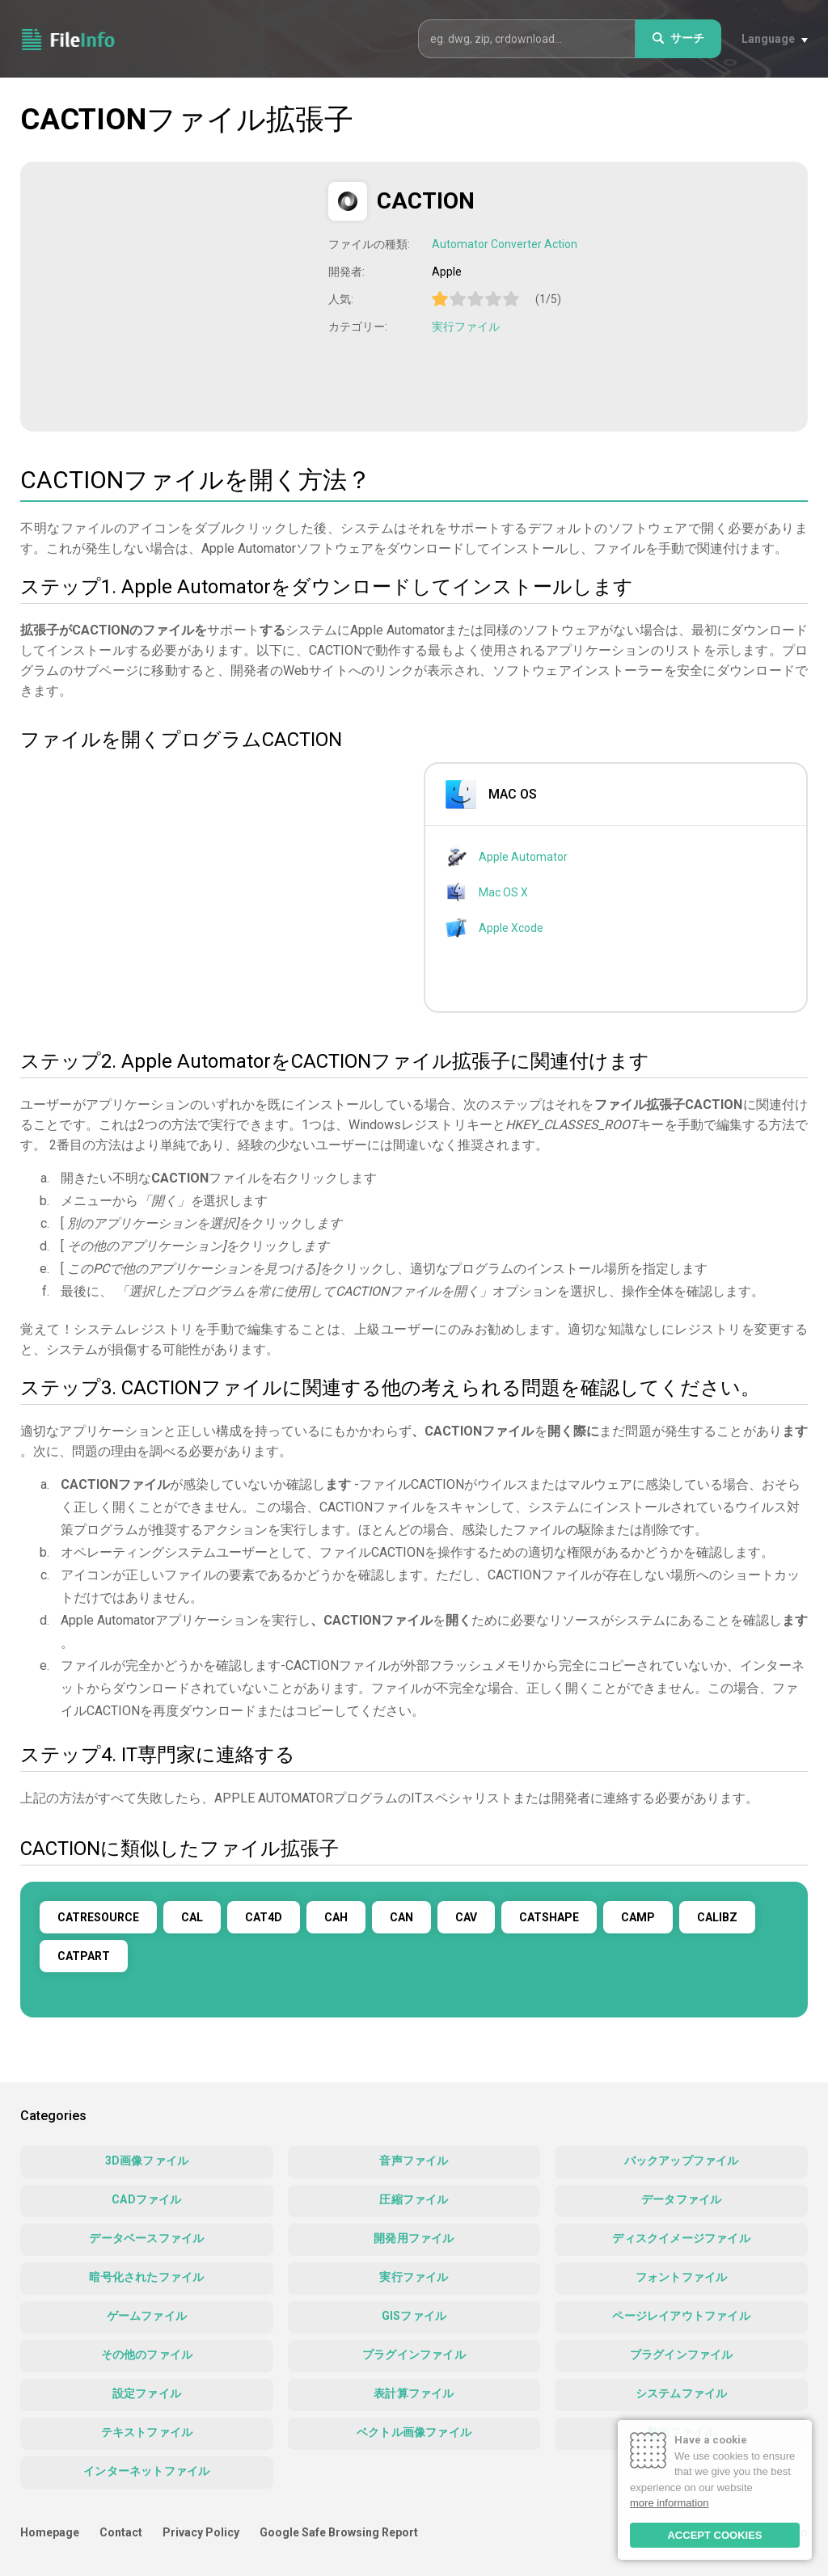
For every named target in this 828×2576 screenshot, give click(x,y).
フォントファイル (682, 2276)
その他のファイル (147, 2354)
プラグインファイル (414, 2354)
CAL (192, 1917)
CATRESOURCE (98, 1917)
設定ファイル (146, 2393)
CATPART (83, 1956)
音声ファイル (413, 2160)
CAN (401, 1917)
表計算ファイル (414, 2393)
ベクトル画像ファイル (414, 2432)
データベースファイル (146, 2238)
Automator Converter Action (504, 244)
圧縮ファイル (413, 2199)
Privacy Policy (201, 2532)
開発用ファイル (414, 2238)
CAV (466, 1917)
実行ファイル (466, 326)
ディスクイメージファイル (681, 2238)
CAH (336, 1917)
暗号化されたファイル (146, 2276)
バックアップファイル (681, 2160)
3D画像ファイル (147, 2160)
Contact (120, 2532)
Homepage (49, 2532)
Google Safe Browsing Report (339, 2532)
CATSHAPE (549, 1917)
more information (669, 2503)
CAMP (638, 1917)
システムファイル (682, 2393)
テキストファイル (147, 2432)
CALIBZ (717, 1917)
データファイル (681, 2199)
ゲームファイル (147, 2315)
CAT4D (263, 1917)
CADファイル (146, 2199)
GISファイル (414, 2315)
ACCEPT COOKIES (714, 2535)
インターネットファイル (146, 2470)
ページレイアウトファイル (681, 2315)
